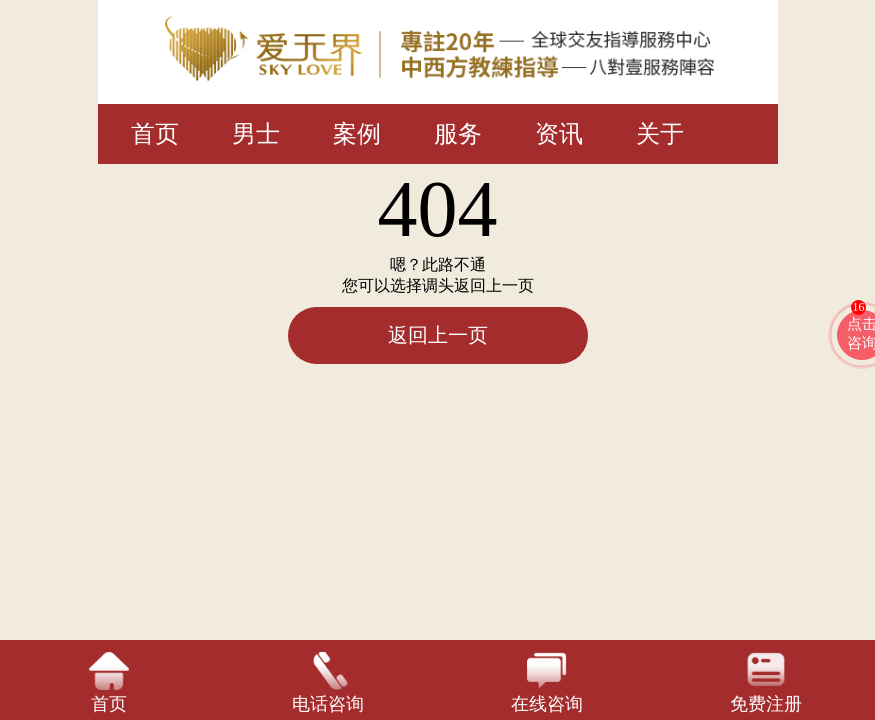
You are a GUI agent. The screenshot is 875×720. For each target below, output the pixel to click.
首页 (155, 134)
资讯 (559, 134)
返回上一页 (438, 335)
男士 (256, 134)
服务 (458, 134)
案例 (357, 134)
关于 (660, 134)
